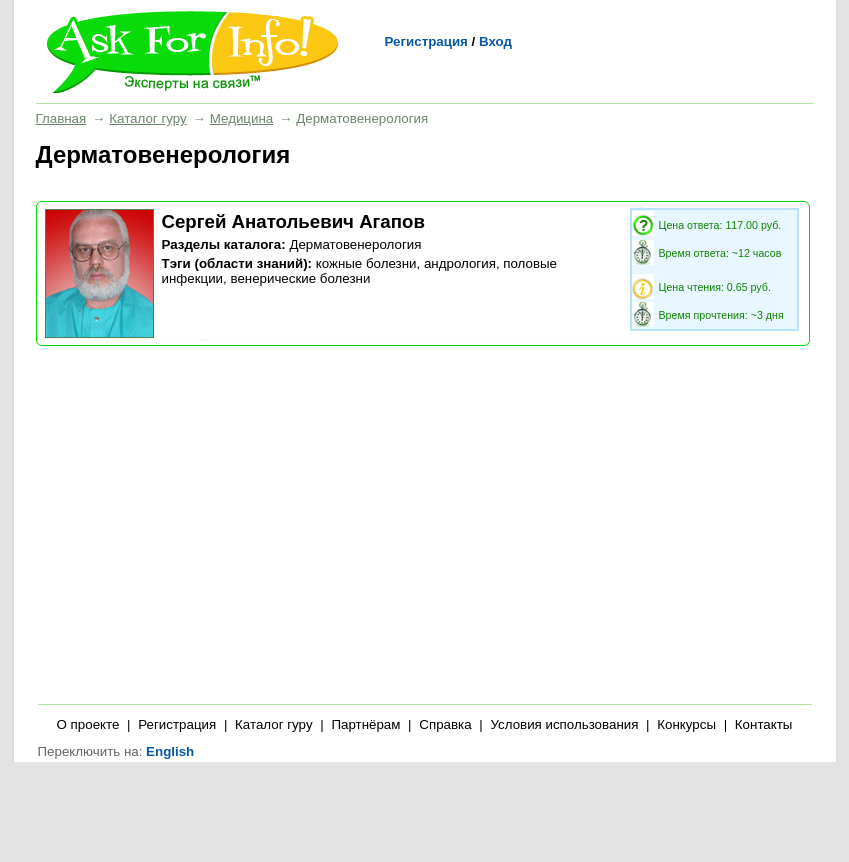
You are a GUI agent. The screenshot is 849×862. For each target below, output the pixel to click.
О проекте (88, 724)
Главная (61, 118)
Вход (495, 41)
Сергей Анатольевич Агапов (293, 221)
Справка (445, 724)
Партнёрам (365, 724)
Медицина (241, 118)
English (170, 751)
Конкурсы (686, 724)
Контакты (764, 724)
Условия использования (564, 724)
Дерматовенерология (355, 244)
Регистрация (426, 41)
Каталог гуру (147, 118)
